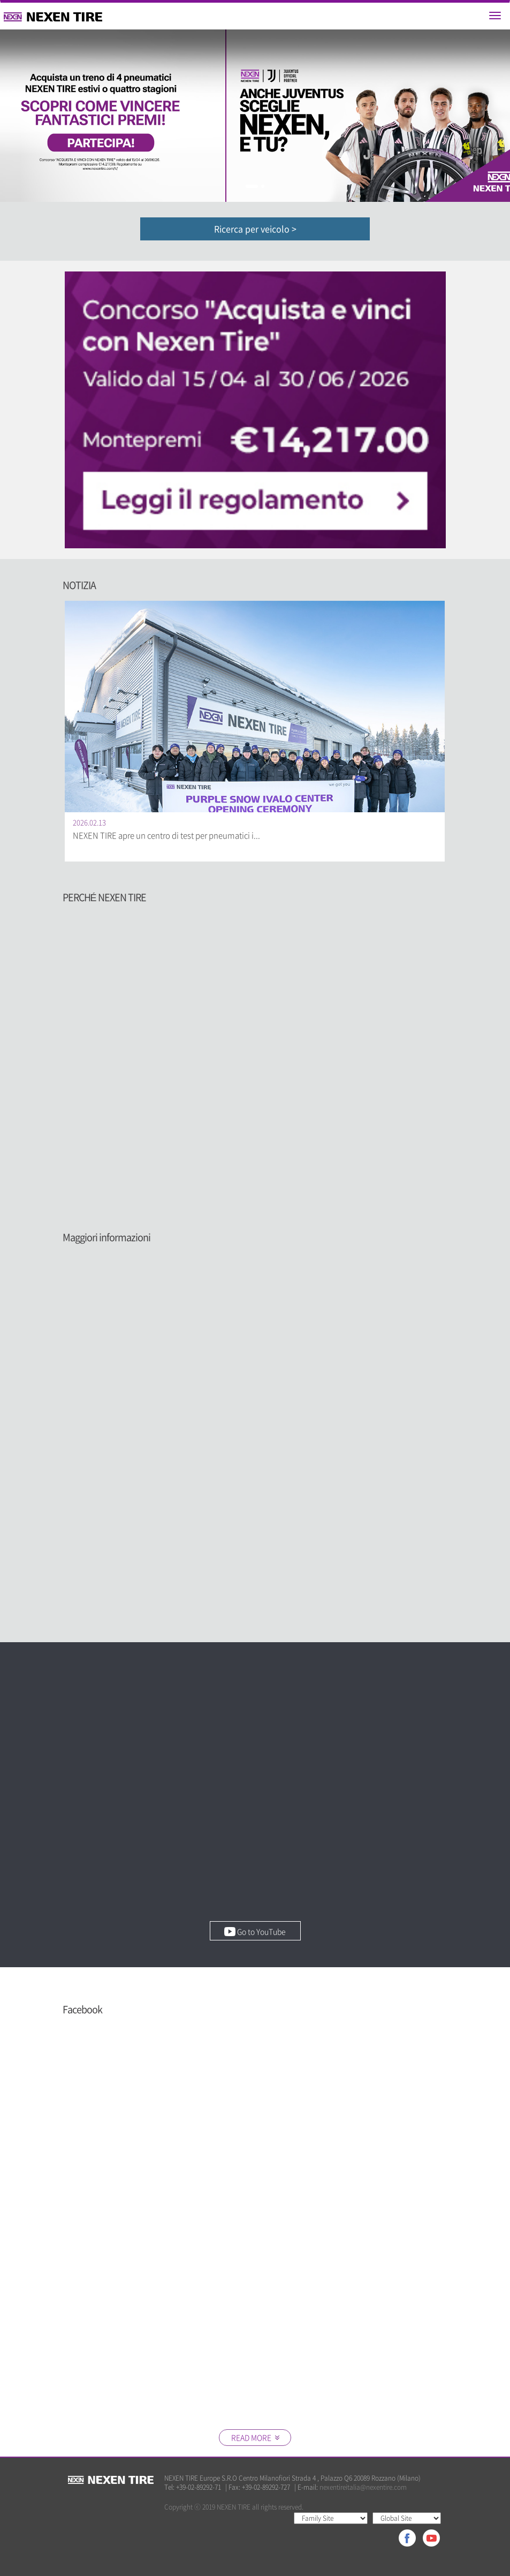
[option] (255, 115)
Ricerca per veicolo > (255, 228)
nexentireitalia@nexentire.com (363, 2487)
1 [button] (252, 186)
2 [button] (262, 186)
